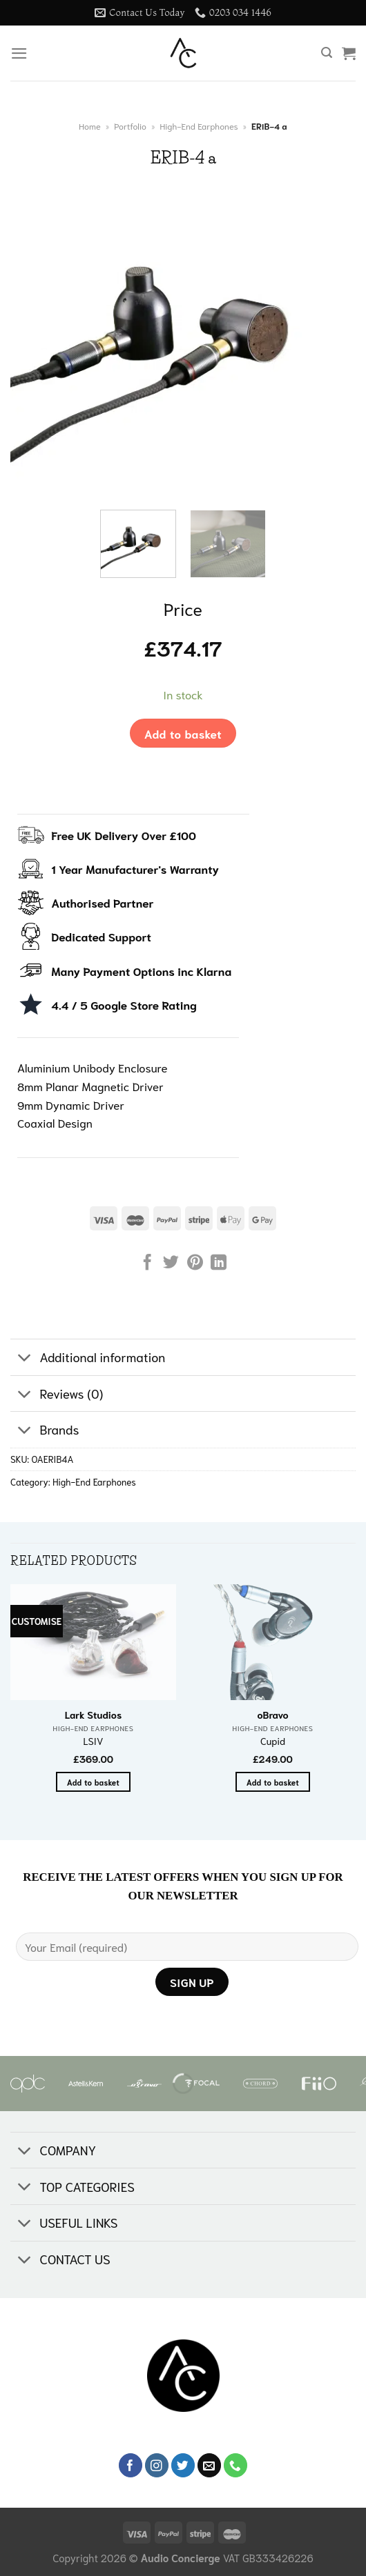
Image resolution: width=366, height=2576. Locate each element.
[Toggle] (24, 1358)
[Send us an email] (210, 2465)
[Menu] (19, 53)
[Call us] (236, 2465)
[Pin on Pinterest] (195, 1263)
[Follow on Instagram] (157, 2465)
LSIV (94, 1741)
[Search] (326, 52)
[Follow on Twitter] (183, 2465)
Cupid (272, 1741)
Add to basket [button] (93, 1782)
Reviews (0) (56, 1394)
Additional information (87, 1358)
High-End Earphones (199, 125)
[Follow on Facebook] (131, 2465)
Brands (44, 1431)
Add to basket (183, 733)
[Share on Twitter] (171, 1263)
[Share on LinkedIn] (219, 1263)
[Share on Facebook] (147, 1263)
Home (89, 125)
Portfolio (130, 125)
